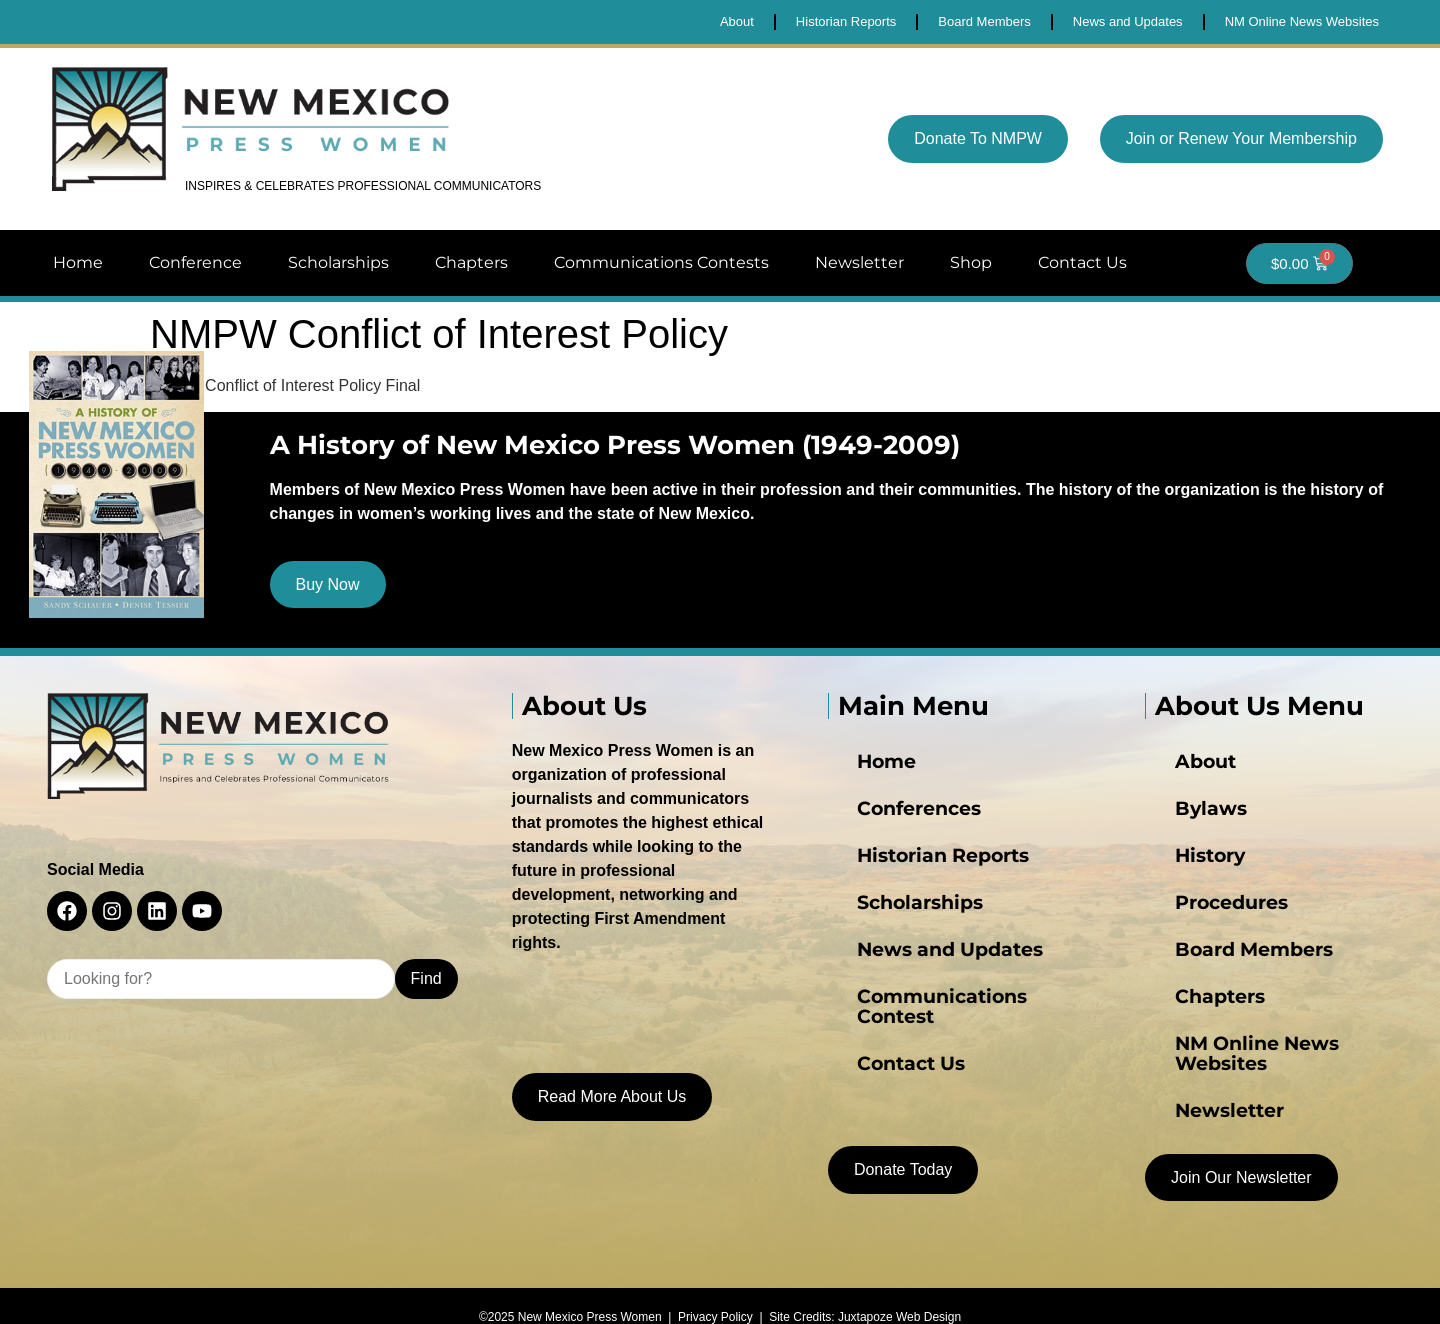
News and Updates (905, 943)
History (1178, 863)
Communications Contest (929, 983)
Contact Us (1082, 262)
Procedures (1195, 903)
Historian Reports (899, 863)
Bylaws (1179, 823)
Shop (971, 262)
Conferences (882, 823)
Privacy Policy (715, 1291)
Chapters (471, 262)
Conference (195, 262)
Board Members (1212, 943)
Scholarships (338, 262)
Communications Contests (661, 262)
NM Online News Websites (1249, 1023)
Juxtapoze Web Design (899, 1291)
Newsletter (859, 262)
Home (78, 262)
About (1176, 783)
